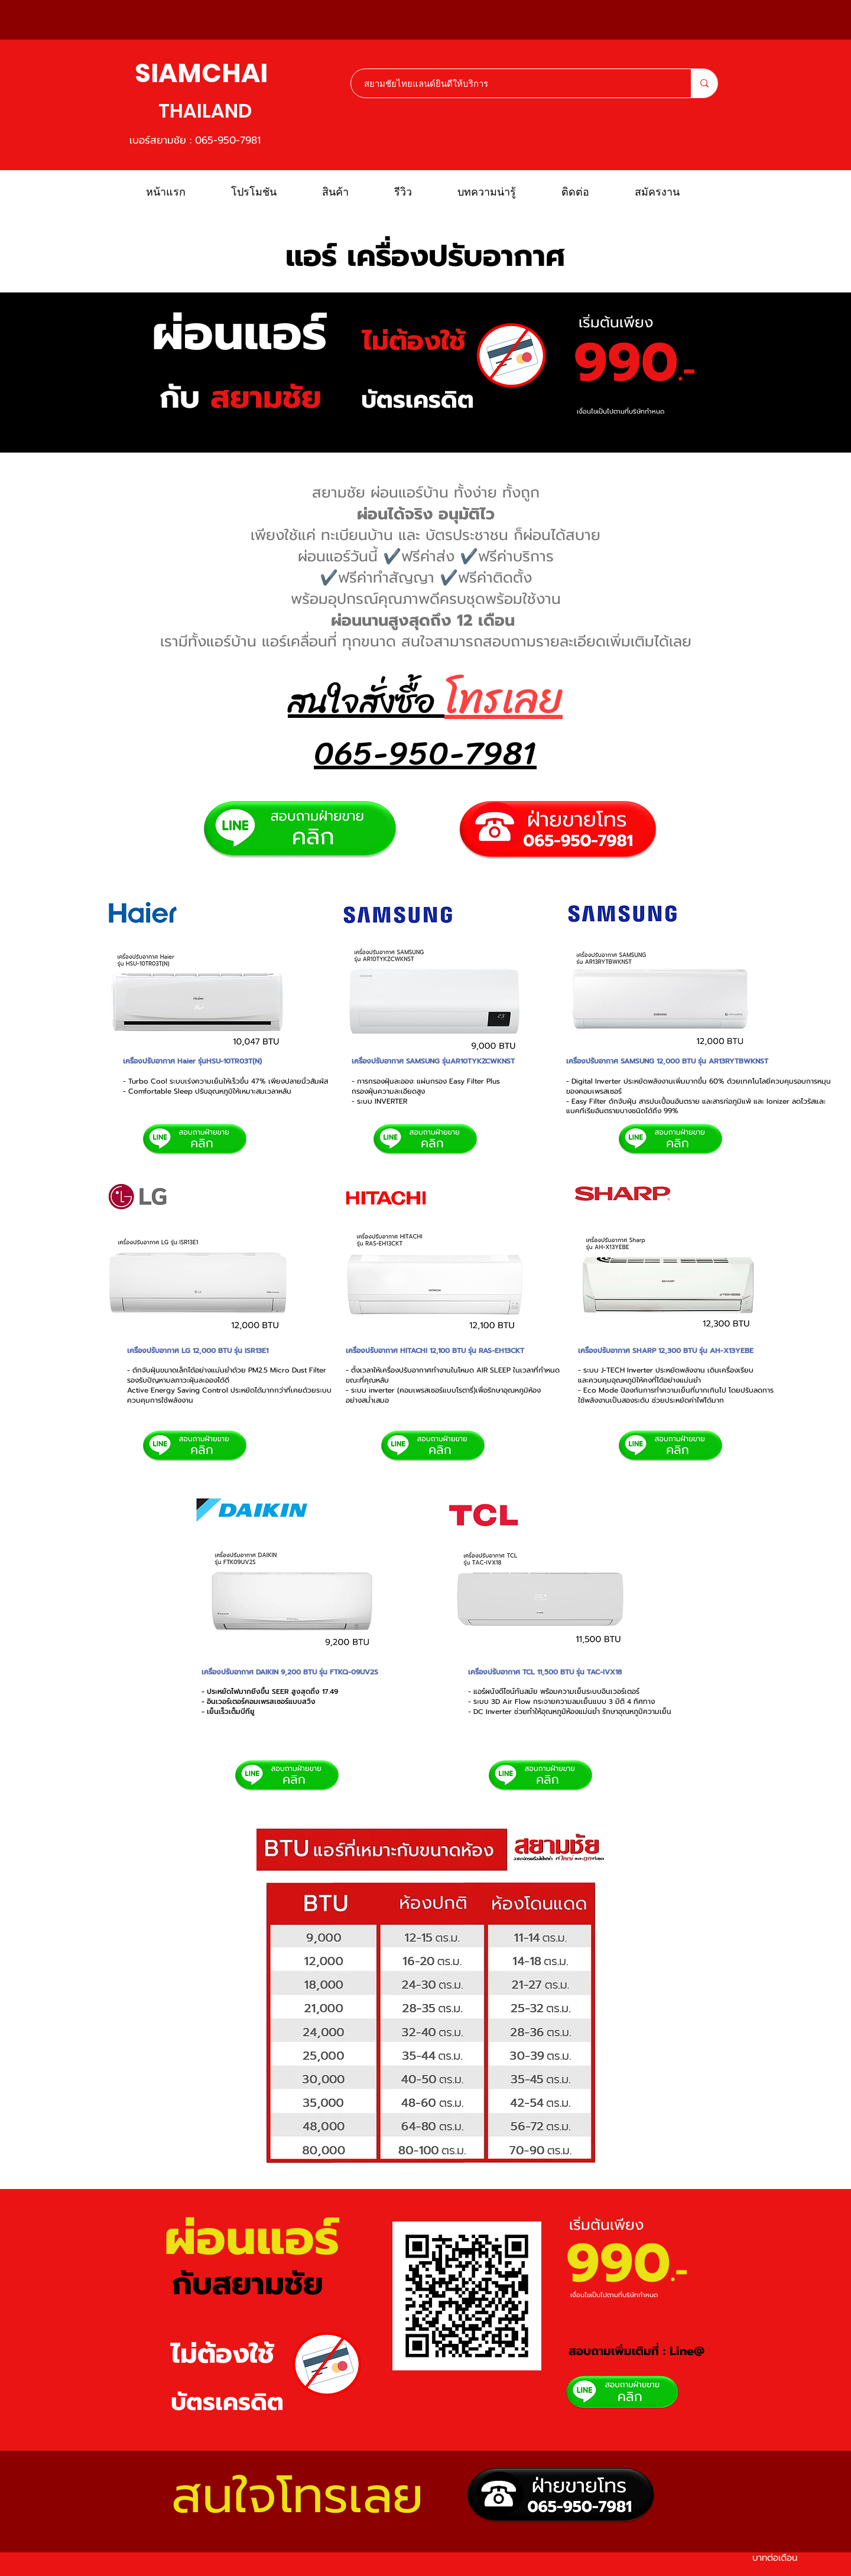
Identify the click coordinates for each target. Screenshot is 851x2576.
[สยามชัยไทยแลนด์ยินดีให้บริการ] (515, 83)
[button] (349, 192)
